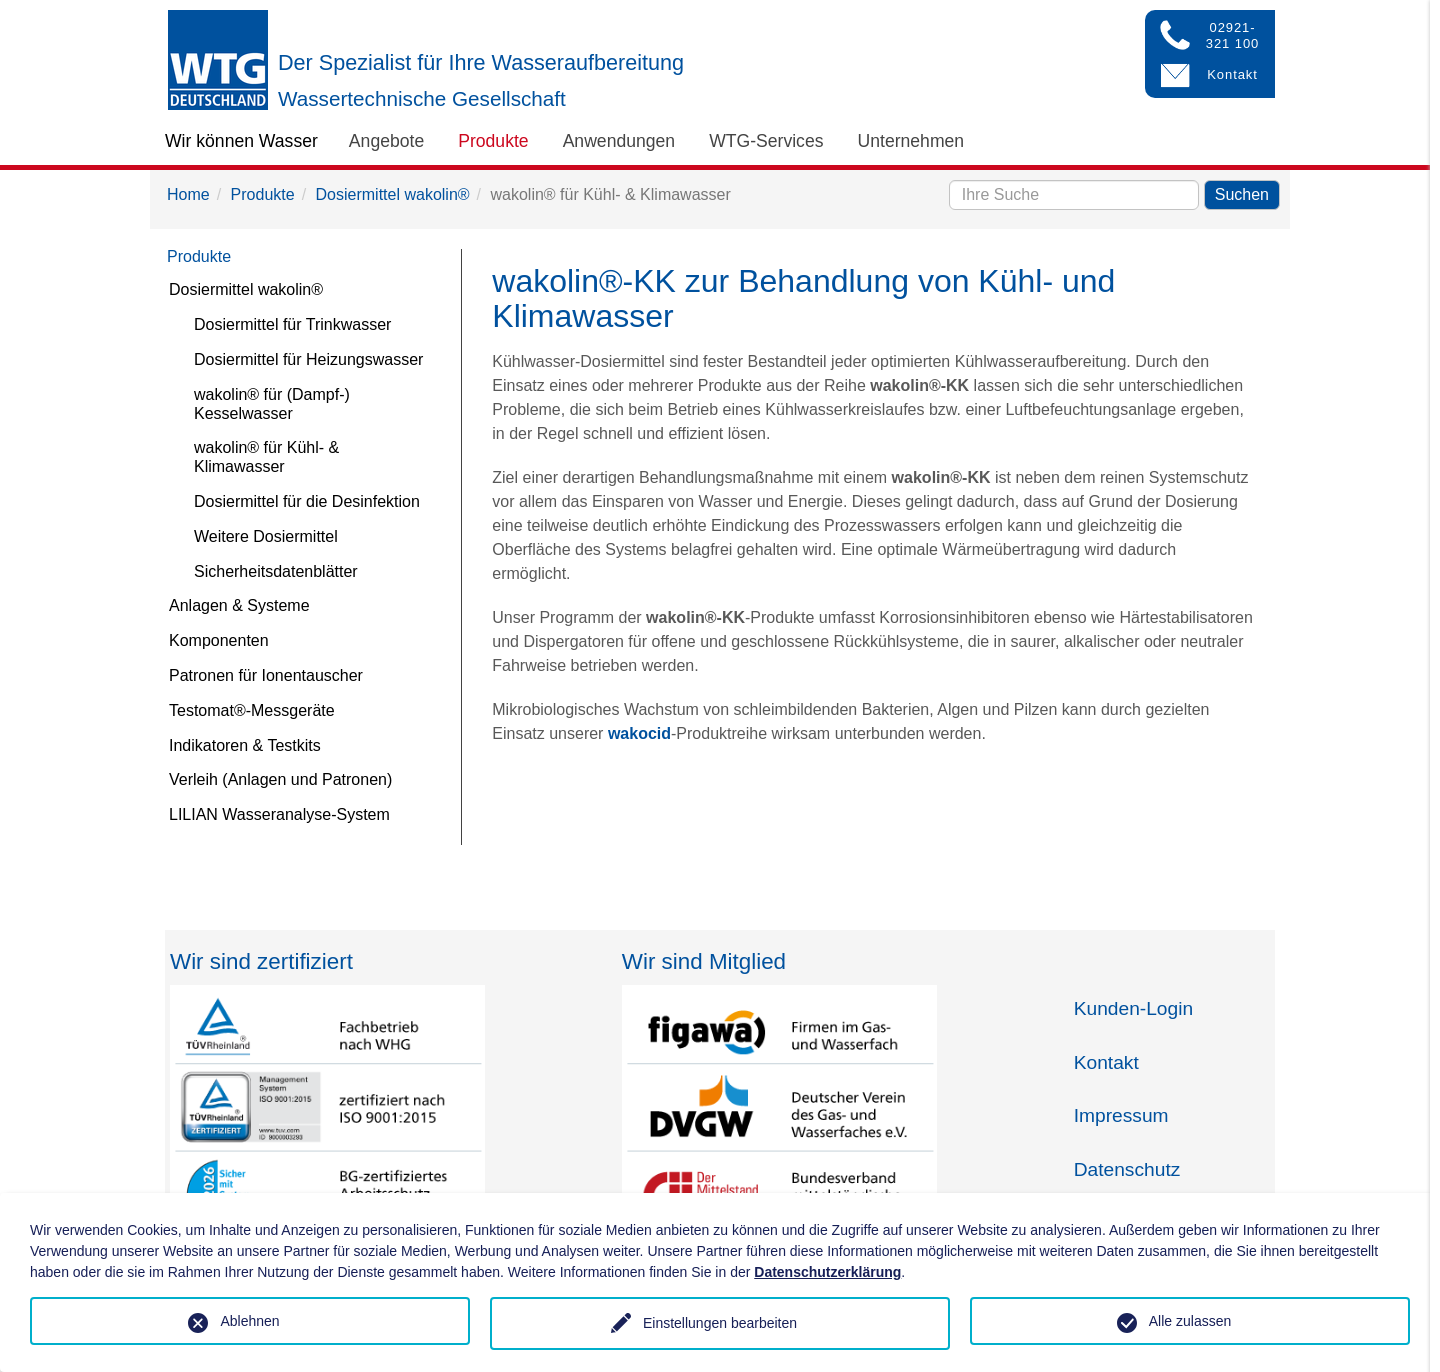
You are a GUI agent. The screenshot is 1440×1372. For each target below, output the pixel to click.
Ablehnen (249, 1321)
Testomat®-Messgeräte (252, 710)
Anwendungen (619, 141)
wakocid (639, 733)
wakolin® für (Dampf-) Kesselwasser (272, 404)
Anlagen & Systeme (239, 605)
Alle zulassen (1190, 1321)
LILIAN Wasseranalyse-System (279, 814)
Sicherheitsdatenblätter (276, 571)
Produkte (493, 141)
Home (188, 194)
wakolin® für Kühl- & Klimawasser (266, 457)
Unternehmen (911, 141)
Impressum (1121, 1115)
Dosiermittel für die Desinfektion (307, 501)
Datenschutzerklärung (827, 1272)
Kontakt (1106, 1062)
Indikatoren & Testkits (245, 745)
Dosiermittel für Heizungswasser (308, 359)
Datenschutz (1127, 1169)
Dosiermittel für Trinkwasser (292, 324)
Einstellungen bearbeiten (720, 1323)
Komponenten (219, 640)
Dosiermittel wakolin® (393, 194)
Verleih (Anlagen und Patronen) (280, 779)
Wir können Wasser (241, 141)
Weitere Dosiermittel (266, 536)
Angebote (386, 141)
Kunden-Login (1134, 1008)
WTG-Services (766, 141)
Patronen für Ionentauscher (266, 675)
